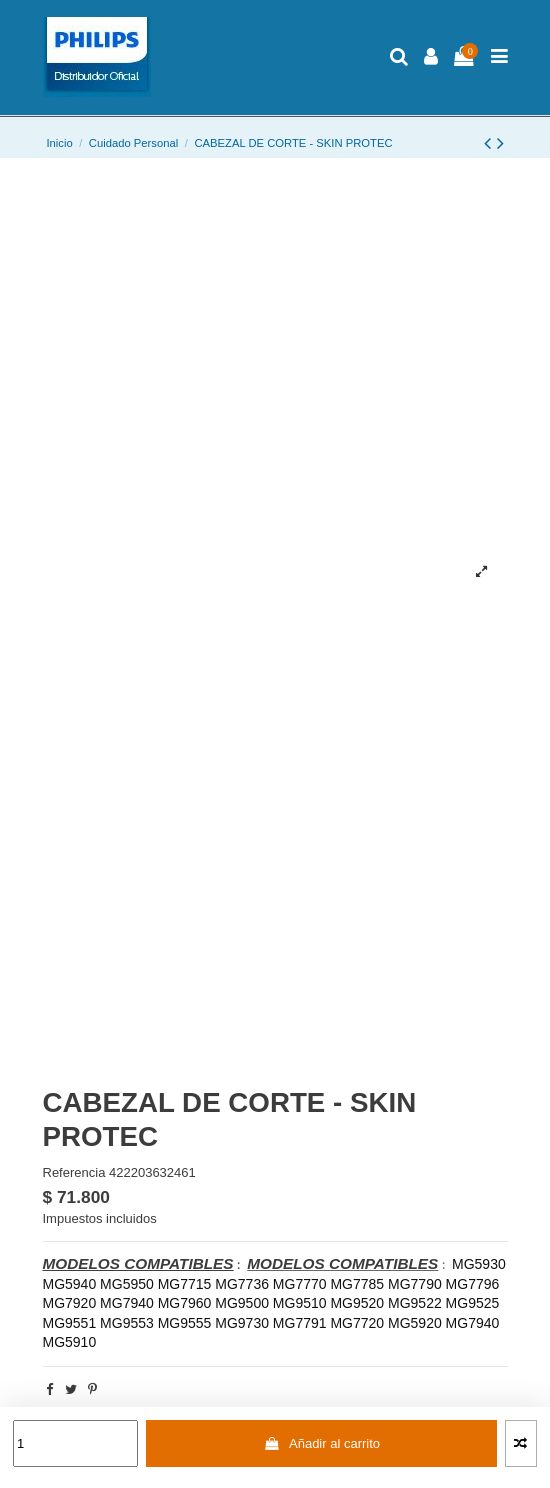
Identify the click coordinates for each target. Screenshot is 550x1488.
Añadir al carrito (321, 1443)
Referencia (74, 1172)
